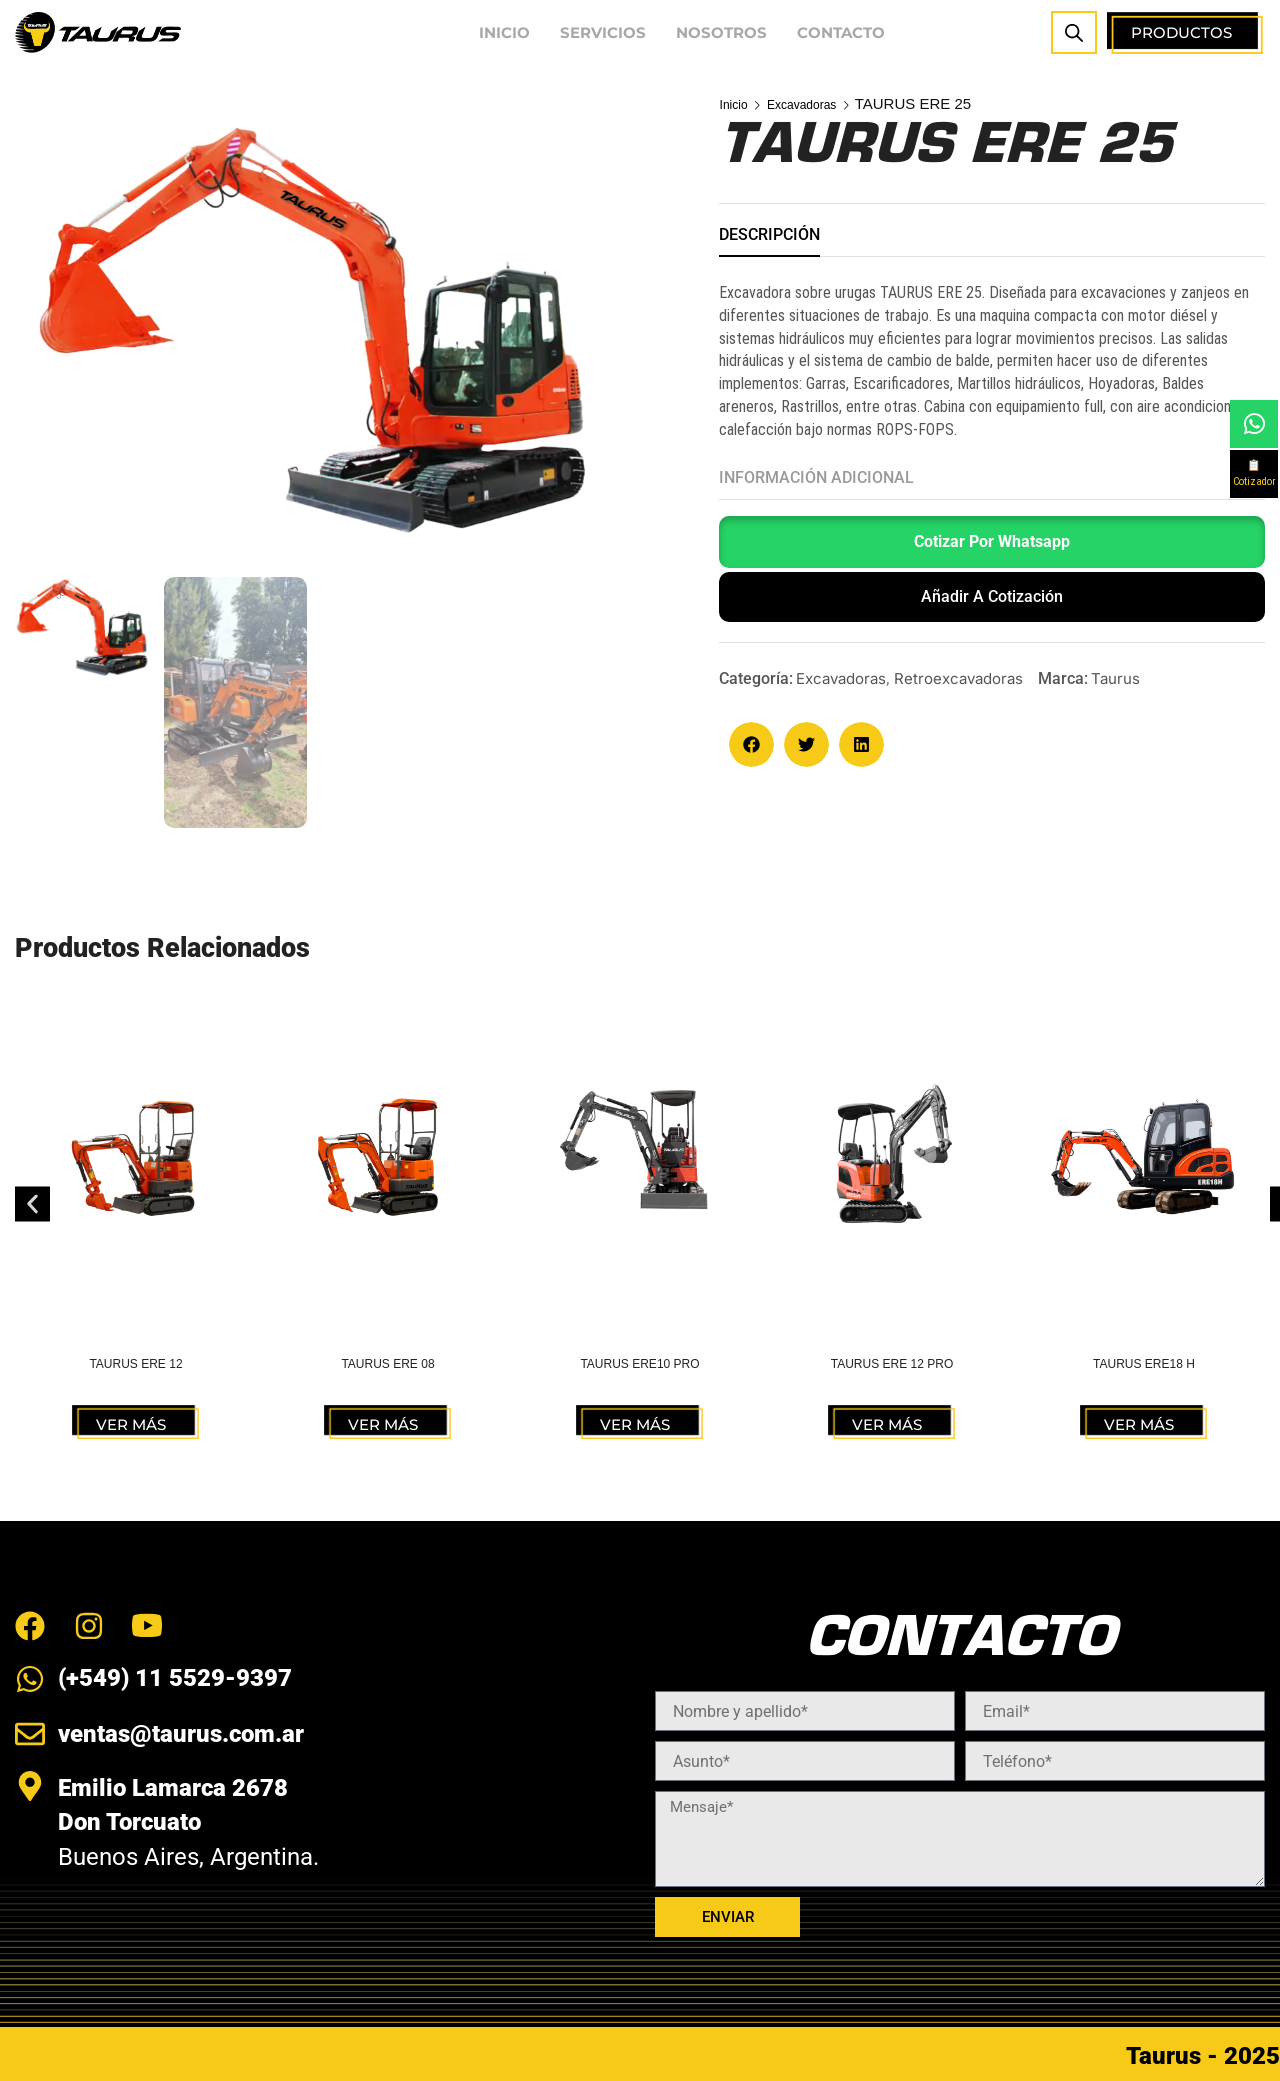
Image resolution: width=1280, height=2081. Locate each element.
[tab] (769, 240)
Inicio (737, 103)
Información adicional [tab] (816, 477)
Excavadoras (817, 103)
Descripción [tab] (769, 234)
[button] (992, 546)
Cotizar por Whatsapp (992, 541)
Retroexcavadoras (958, 678)
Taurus (1115, 678)
